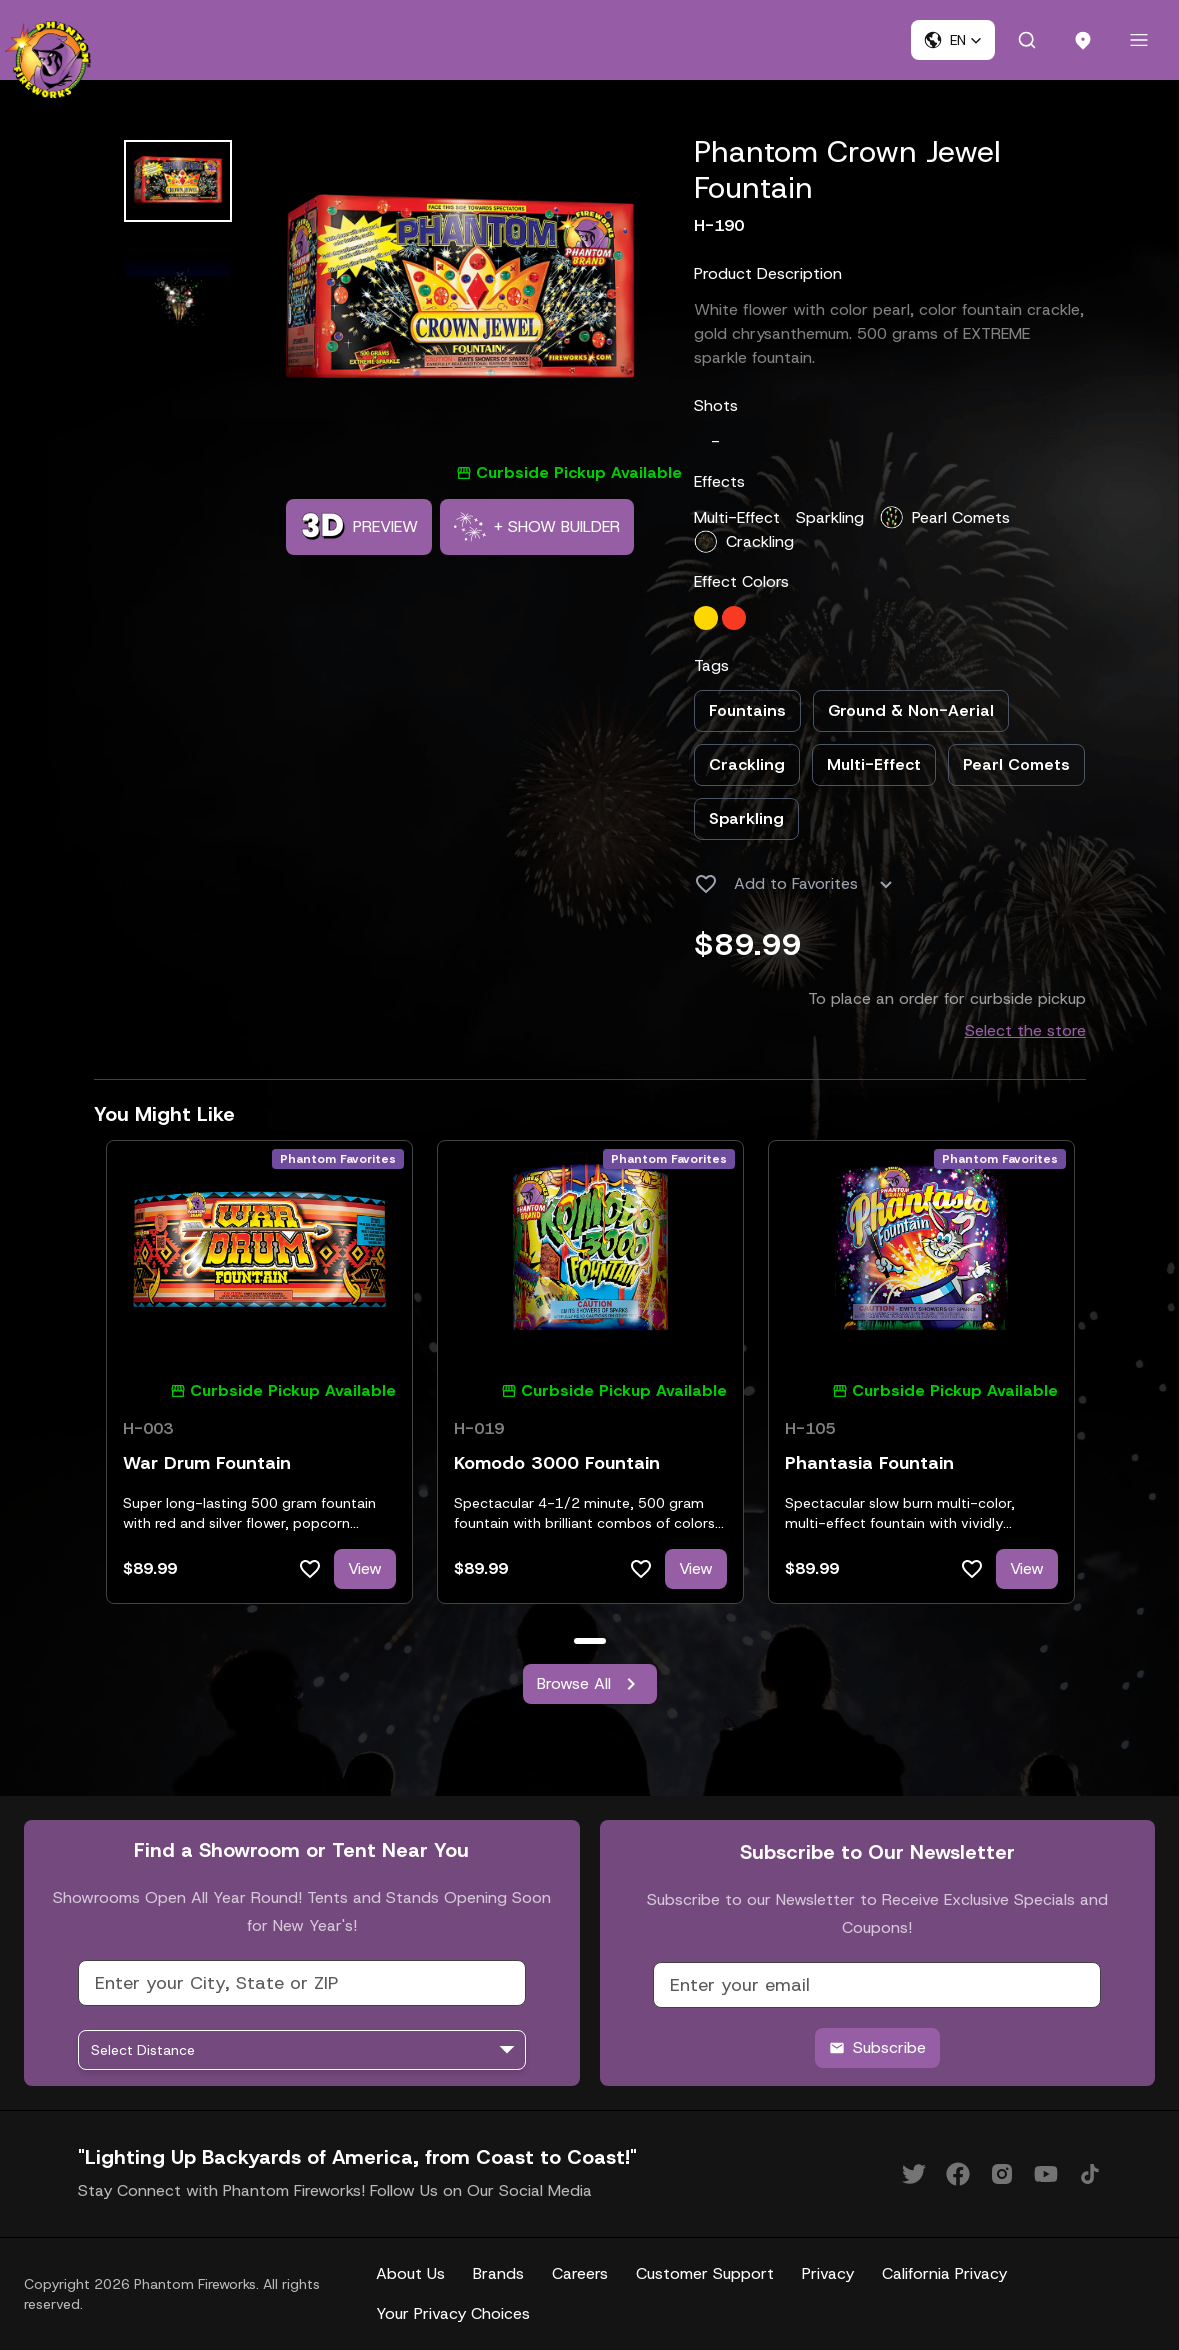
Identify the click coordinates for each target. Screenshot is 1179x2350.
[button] (953, 40)
